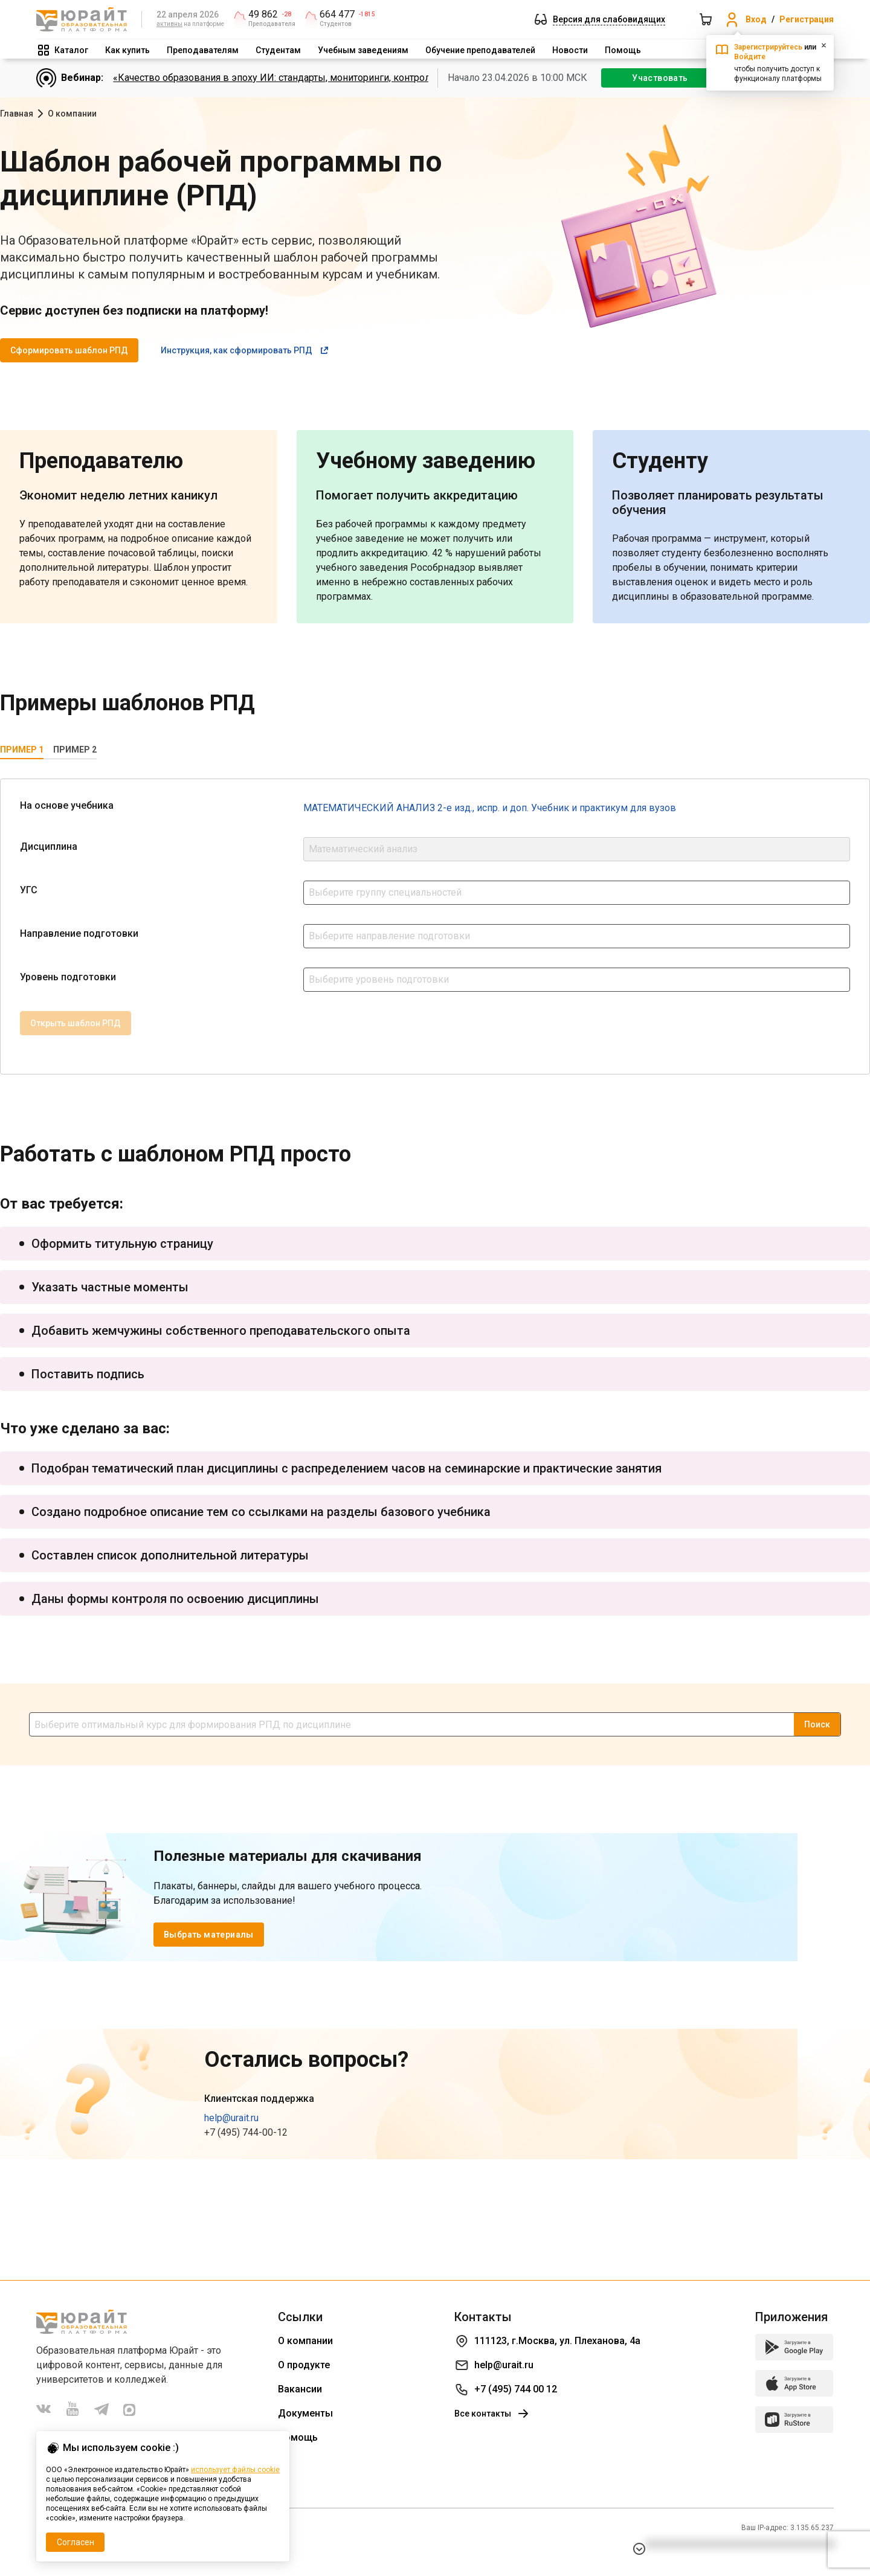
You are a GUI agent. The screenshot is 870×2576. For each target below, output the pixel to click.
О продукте (304, 2365)
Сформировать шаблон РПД (69, 350)
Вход (756, 19)
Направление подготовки (79, 933)
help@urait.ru (231, 2118)
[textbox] (576, 890)
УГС (28, 890)
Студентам (278, 50)
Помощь (623, 50)
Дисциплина (48, 846)
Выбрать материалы (209, 1934)
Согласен (75, 2542)
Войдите (749, 57)
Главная (16, 113)
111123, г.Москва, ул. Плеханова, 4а (557, 2340)
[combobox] (576, 893)
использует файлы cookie (235, 2469)
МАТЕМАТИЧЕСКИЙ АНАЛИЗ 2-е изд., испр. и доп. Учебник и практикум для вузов (489, 808)
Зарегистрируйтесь (768, 47)
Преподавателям (203, 50)
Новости (570, 50)
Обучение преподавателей (480, 50)
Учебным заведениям (363, 50)
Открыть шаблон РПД (75, 1023)
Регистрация (806, 19)
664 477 (337, 14)
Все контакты (492, 2413)
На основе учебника (67, 805)
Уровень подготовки (68, 977)
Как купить (127, 50)
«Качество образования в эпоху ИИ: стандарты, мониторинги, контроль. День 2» (295, 77)
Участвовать (660, 78)
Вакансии (300, 2389)
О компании (305, 2340)
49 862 (263, 14)
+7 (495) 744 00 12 (515, 2389)
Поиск (817, 1724)
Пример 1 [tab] (22, 749)
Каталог (71, 50)
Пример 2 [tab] (75, 749)
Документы (305, 2413)
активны (169, 24)
